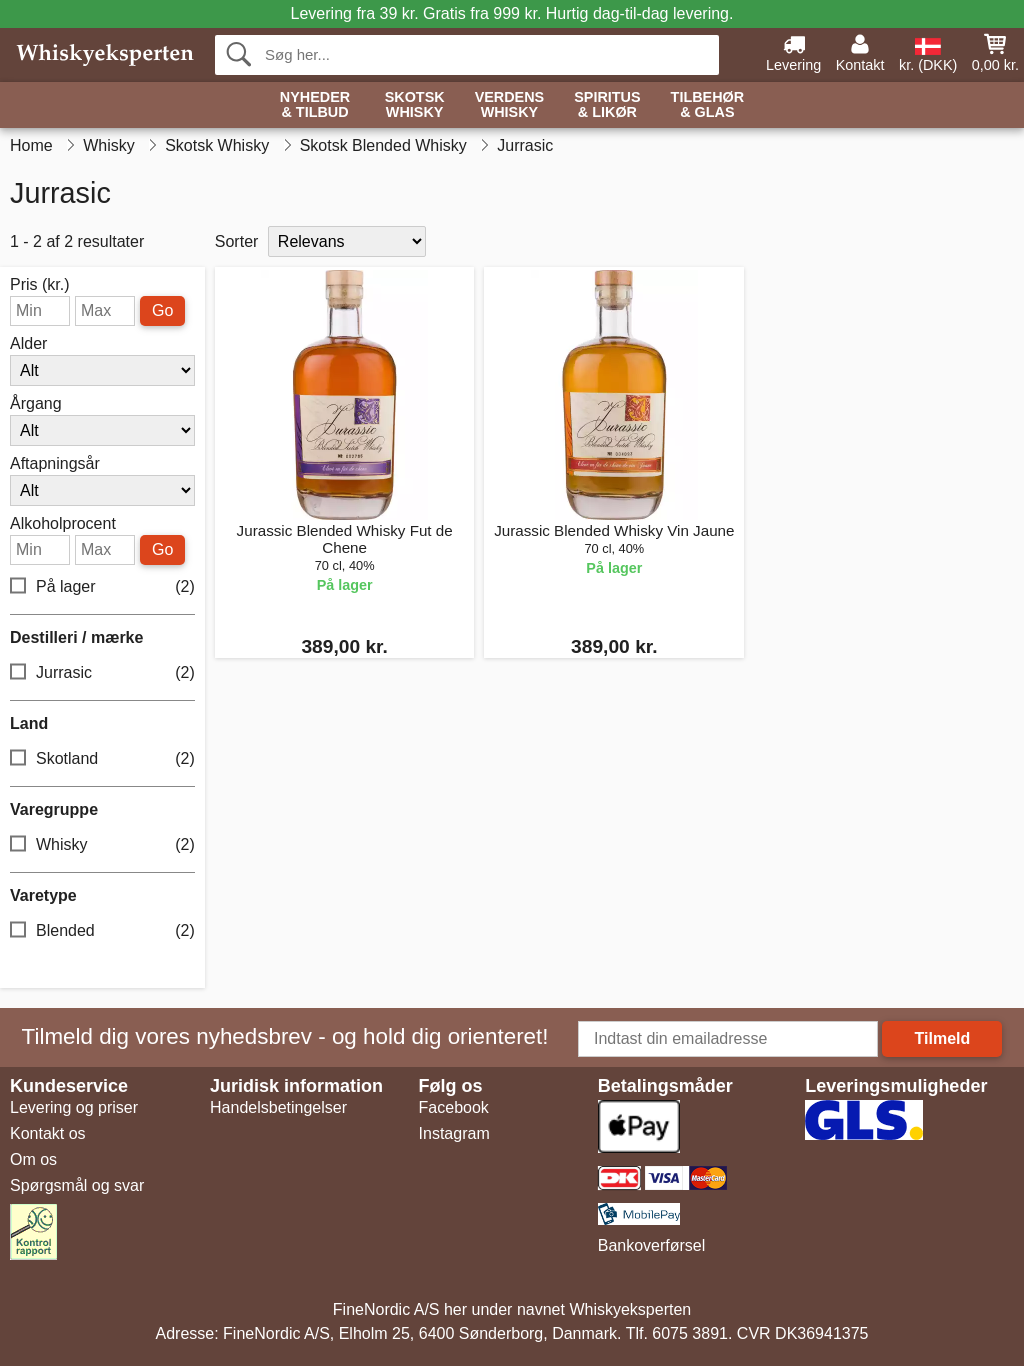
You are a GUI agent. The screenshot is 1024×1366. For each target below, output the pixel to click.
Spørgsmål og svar (77, 1185)
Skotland (102, 759)
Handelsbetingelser (278, 1107)
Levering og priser (74, 1107)
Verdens (510, 105)
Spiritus (607, 105)
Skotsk (415, 105)
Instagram (454, 1133)
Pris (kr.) (40, 285)
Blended (102, 931)
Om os (33, 1159)
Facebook (454, 1107)
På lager (102, 587)
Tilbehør (708, 105)
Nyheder (315, 105)
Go (162, 310)
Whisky (102, 845)
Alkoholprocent (63, 524)
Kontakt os (48, 1133)
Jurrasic (102, 673)
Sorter (237, 241)
